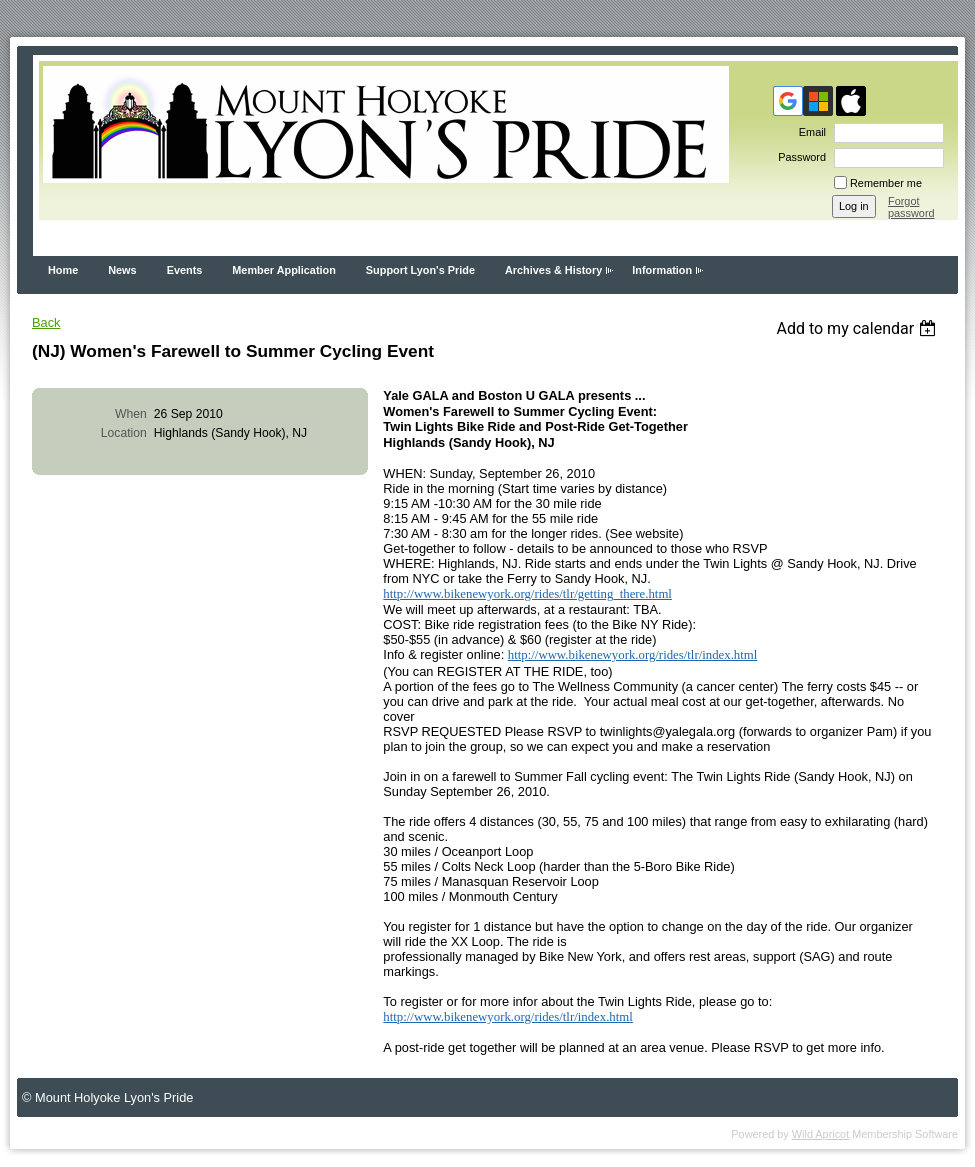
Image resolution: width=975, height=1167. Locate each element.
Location (124, 433)
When (131, 414)
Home (63, 270)
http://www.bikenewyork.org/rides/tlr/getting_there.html (527, 594)
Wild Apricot (820, 1134)
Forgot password (911, 207)
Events (185, 270)
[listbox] (858, 328)
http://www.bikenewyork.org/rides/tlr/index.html (633, 655)
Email (809, 132)
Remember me (886, 183)
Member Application (284, 270)
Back (46, 322)
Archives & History (553, 270)
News (122, 270)
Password (798, 157)
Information (662, 270)
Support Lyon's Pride (420, 270)
